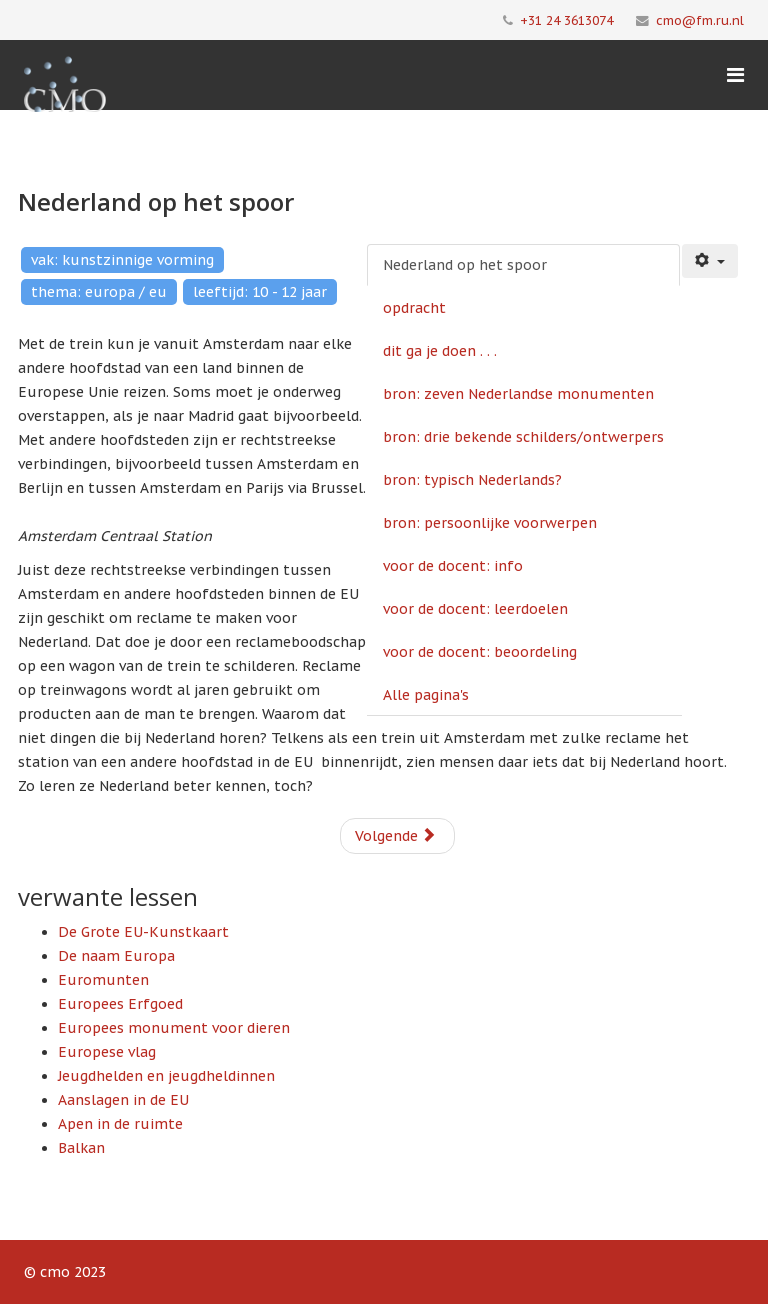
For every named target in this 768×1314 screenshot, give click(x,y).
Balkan (81, 1148)
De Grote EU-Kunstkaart (143, 932)
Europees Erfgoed (120, 1004)
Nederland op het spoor (465, 265)
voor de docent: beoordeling (480, 652)
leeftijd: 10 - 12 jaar (260, 292)
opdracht (414, 308)
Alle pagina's (426, 695)
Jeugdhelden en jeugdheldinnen (166, 1076)
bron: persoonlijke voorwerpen (490, 523)
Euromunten (103, 980)
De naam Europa (116, 956)
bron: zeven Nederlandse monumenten (518, 394)
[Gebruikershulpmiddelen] (710, 261)
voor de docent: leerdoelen (475, 609)
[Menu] (735, 75)
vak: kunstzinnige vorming (122, 260)
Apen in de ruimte (120, 1124)
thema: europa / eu (99, 292)
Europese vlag (107, 1052)
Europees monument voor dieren (174, 1028)
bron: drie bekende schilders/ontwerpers (523, 437)
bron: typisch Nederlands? (472, 480)
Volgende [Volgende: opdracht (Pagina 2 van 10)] (395, 836)
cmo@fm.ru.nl (700, 20)
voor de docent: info (453, 566)
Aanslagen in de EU (123, 1100)
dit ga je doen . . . (440, 351)
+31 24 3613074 (566, 20)
